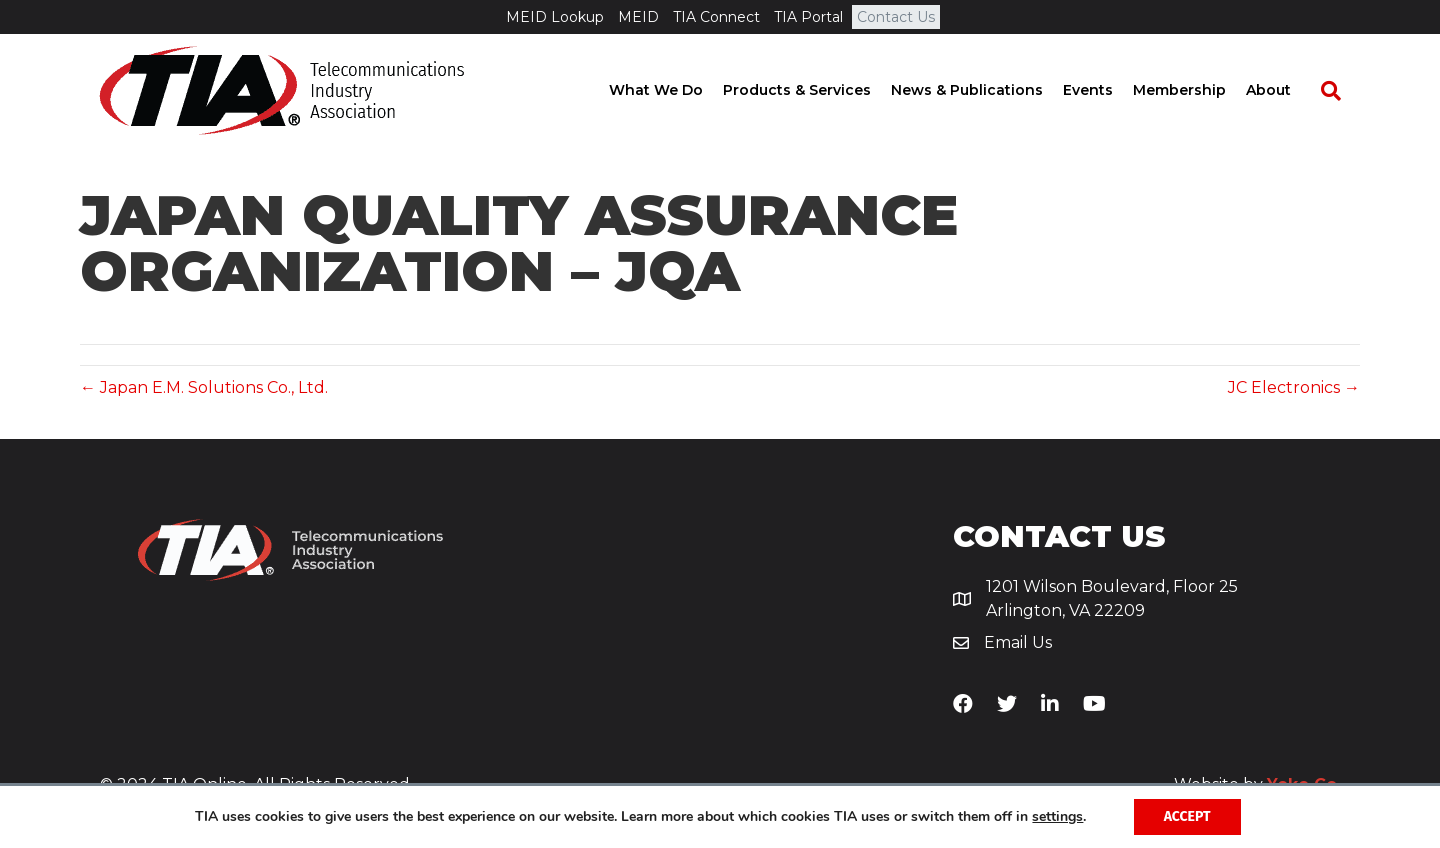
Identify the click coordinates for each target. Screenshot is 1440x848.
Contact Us (896, 17)
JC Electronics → (1294, 387)
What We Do (675, 90)
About (1287, 90)
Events (1107, 90)
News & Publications (986, 90)
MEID (638, 17)
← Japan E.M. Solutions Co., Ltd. (204, 387)
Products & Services (816, 90)
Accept (1187, 816)
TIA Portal (808, 17)
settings (1057, 817)
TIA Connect (716, 17)
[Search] (1340, 91)
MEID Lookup (555, 17)
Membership (1198, 90)
